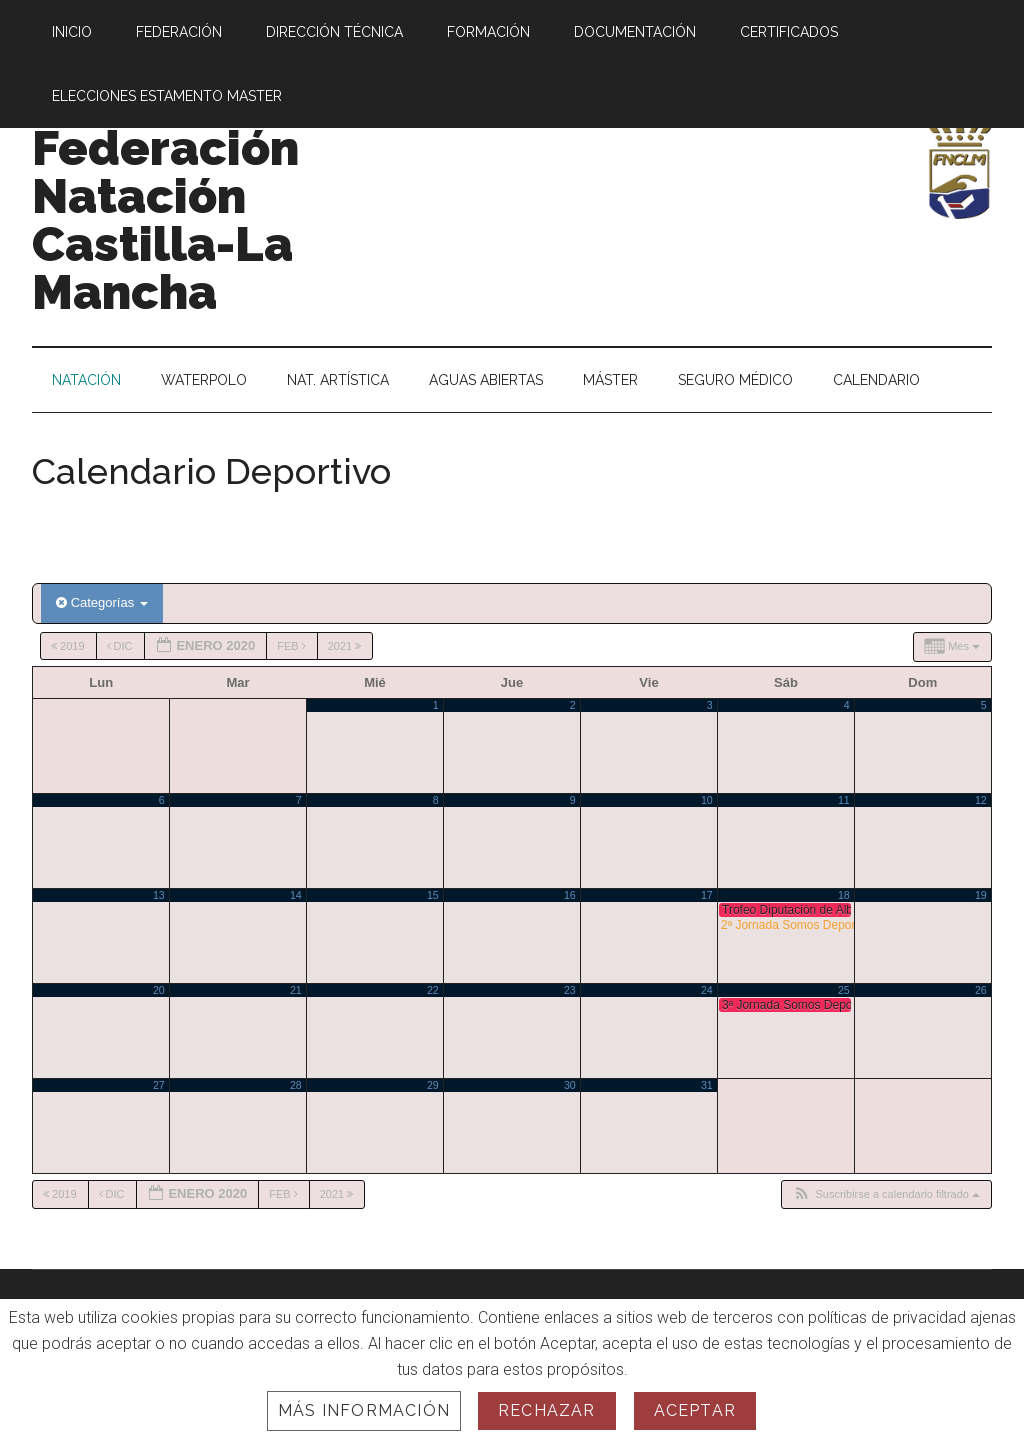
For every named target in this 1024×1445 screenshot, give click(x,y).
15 (433, 895)
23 (570, 990)
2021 (346, 646)
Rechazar (547, 1410)
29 (433, 1085)
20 (159, 990)
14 (296, 895)
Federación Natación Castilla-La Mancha (165, 220)
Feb (293, 646)
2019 (69, 646)
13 (159, 895)
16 (570, 895)
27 (159, 1085)
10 (707, 800)
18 (844, 895)
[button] (886, 1194)
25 (844, 990)
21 (296, 990)
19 (981, 895)
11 (844, 800)
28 (296, 1085)
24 (707, 990)
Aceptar (695, 1410)
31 (707, 1085)
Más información (364, 1410)
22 (433, 990)
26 (981, 990)
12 (981, 800)
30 (570, 1085)
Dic (121, 646)
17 (707, 895)
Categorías (102, 602)
